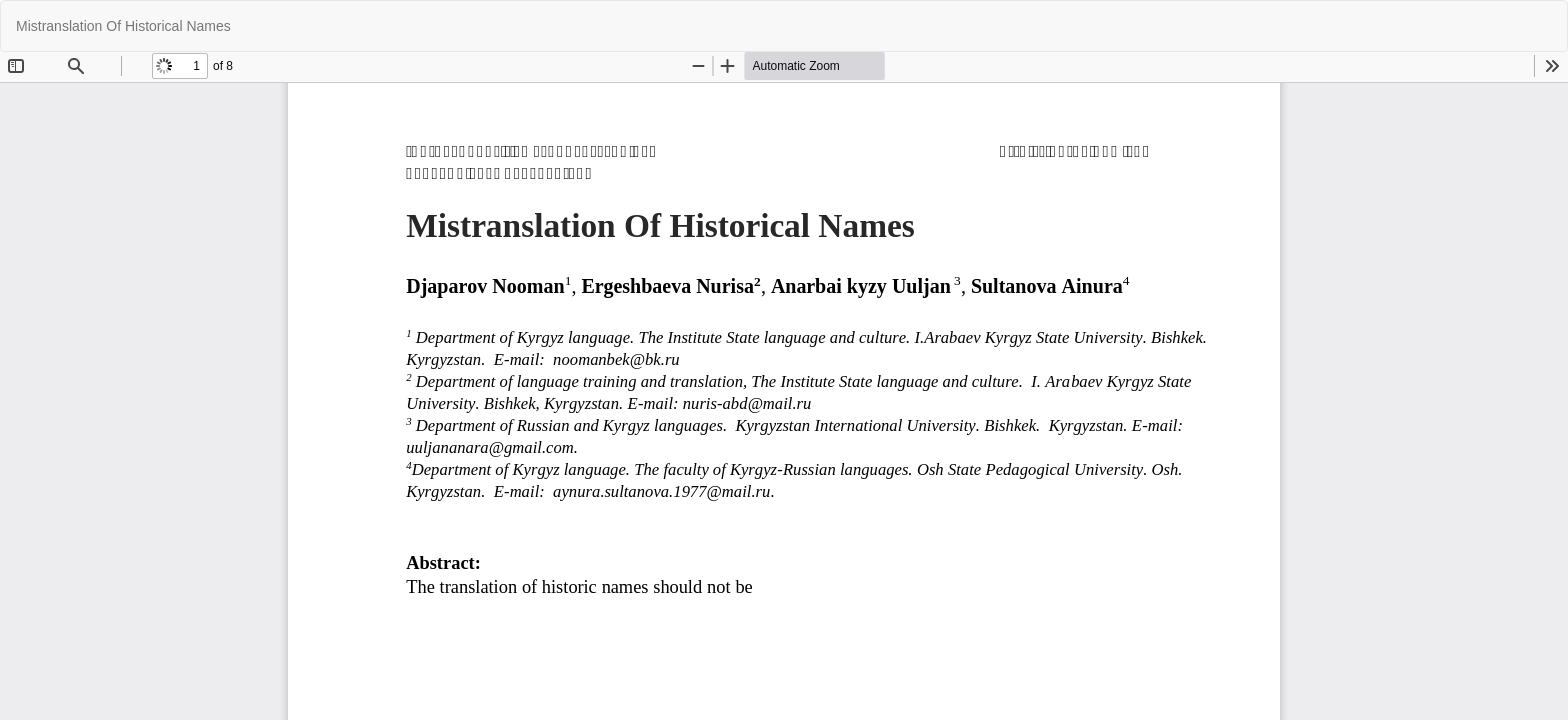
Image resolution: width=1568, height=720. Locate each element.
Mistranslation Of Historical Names (123, 26)
